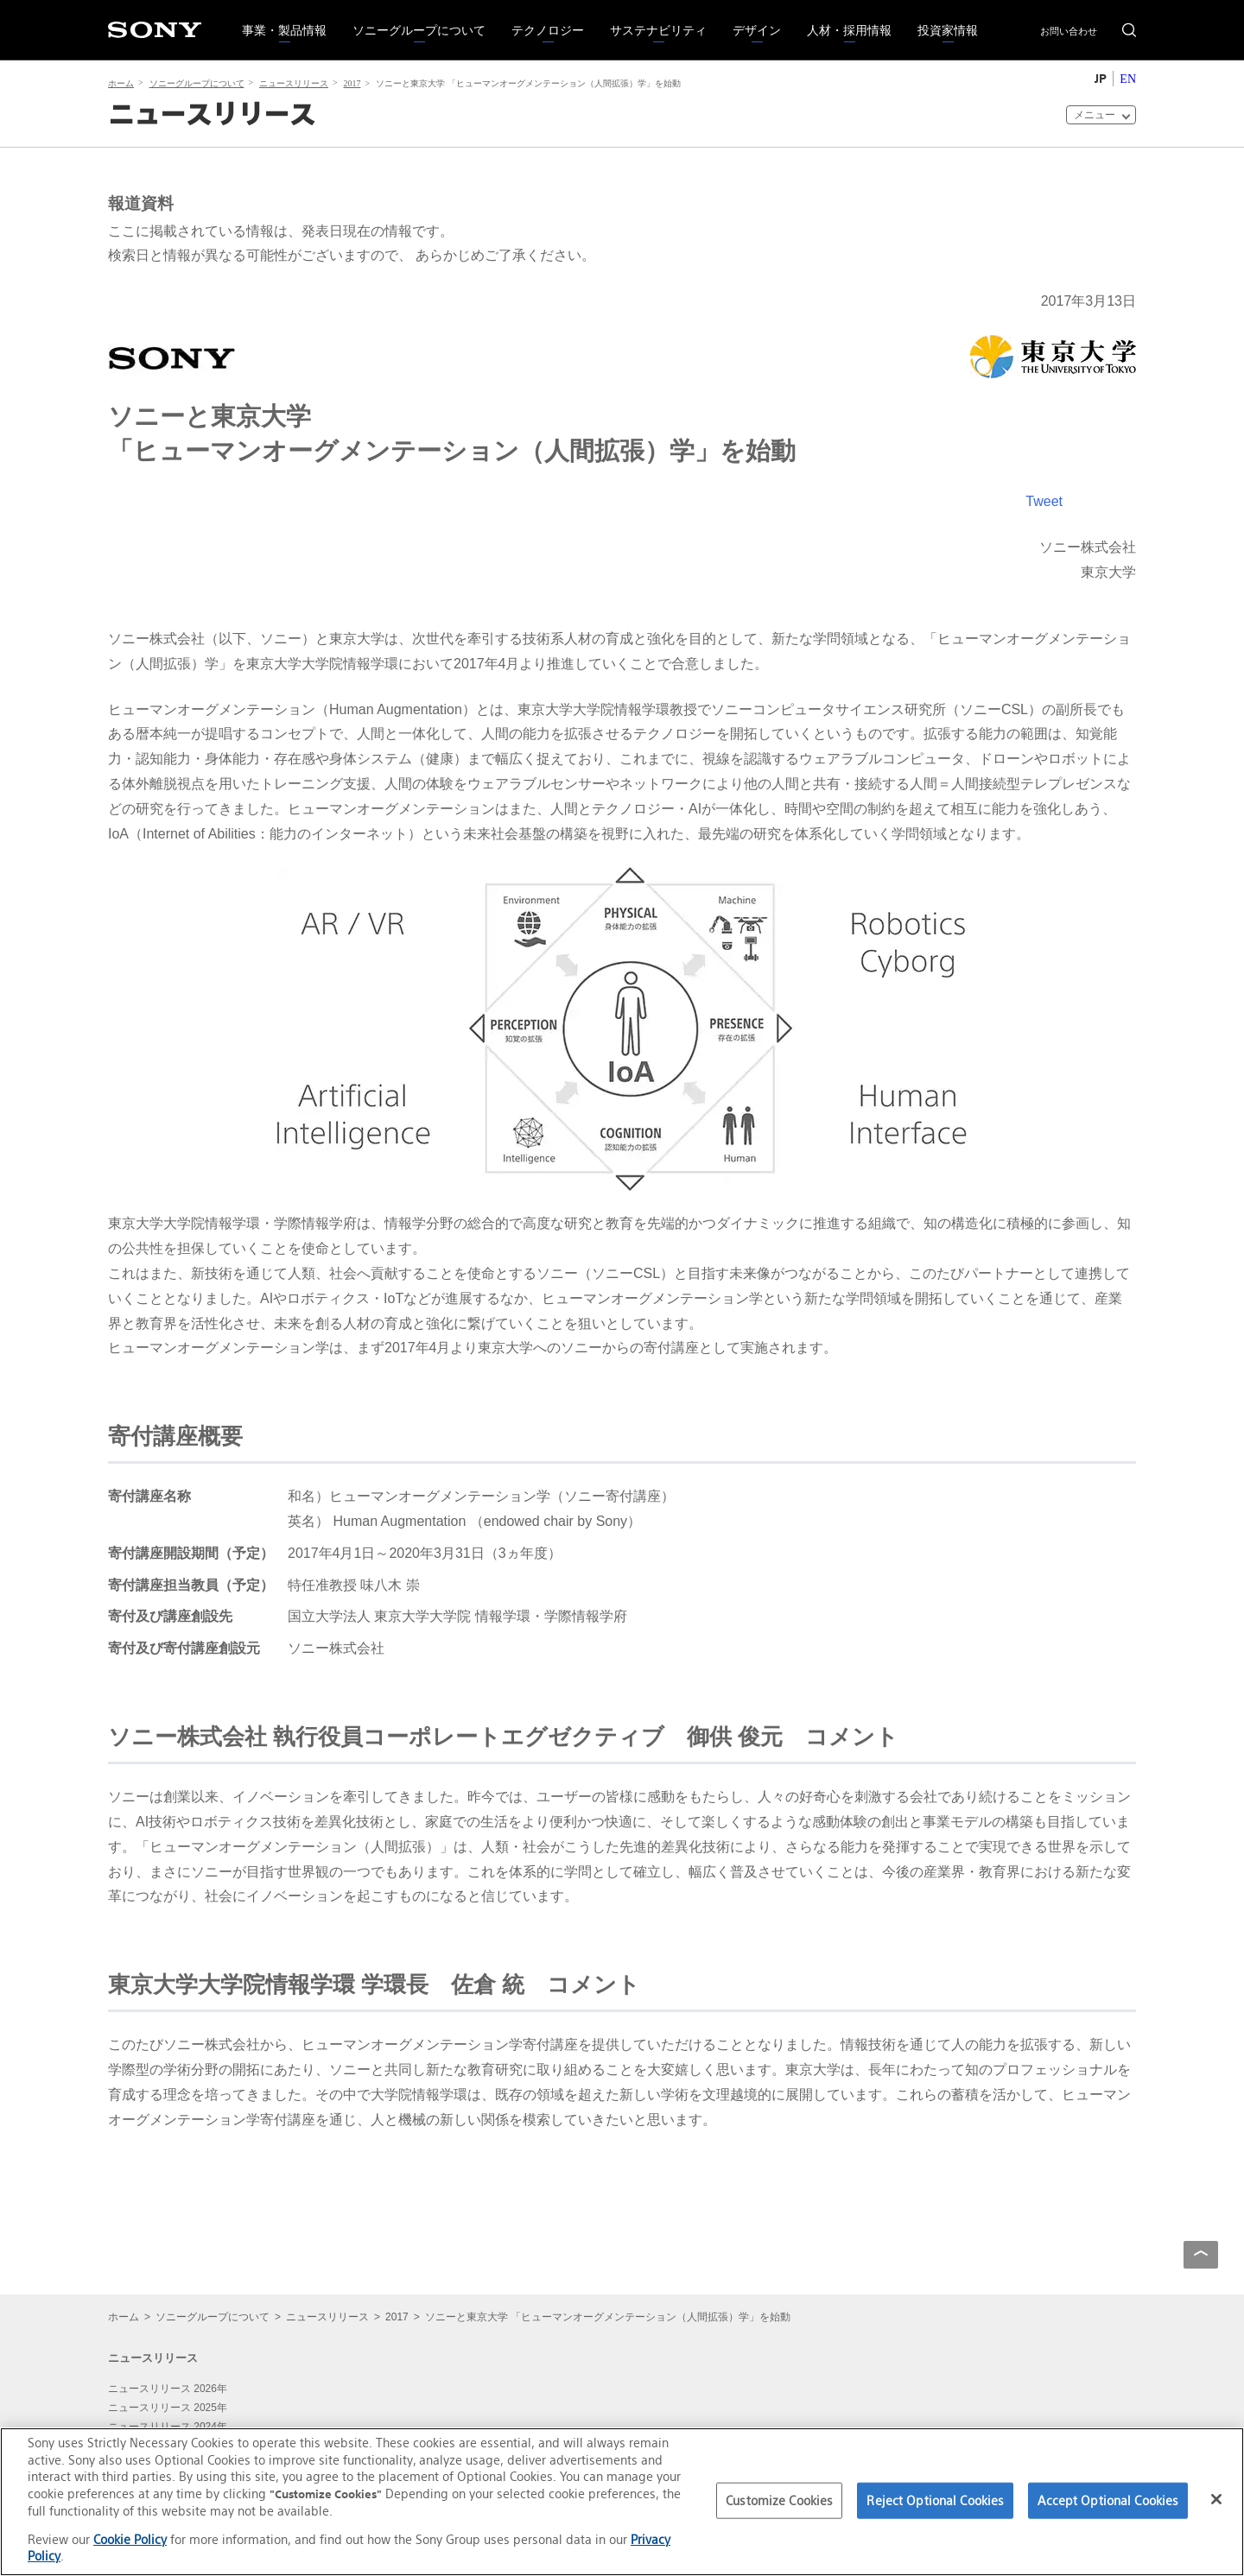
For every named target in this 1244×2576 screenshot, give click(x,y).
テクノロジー (541, 19)
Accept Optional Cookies (1108, 2500)
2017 (352, 83)
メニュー (1094, 114)
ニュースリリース (293, 83)
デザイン (750, 19)
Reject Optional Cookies (935, 2500)
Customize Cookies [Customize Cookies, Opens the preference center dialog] (779, 2500)
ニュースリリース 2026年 (167, 2389)
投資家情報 (941, 19)
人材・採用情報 (843, 19)
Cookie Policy (130, 2539)
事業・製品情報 (278, 19)
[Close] (1216, 2499)
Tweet (1044, 501)
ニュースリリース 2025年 (167, 2408)
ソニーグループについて (413, 19)
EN (1128, 79)
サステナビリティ (652, 19)
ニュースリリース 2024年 (167, 2427)
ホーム (121, 83)
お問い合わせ (1068, 31)
